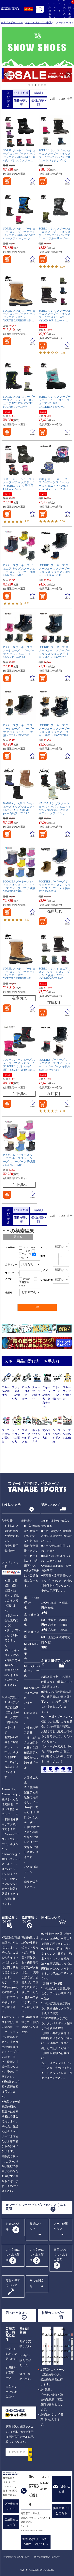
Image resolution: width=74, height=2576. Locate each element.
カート (73, 13)
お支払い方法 (13, 2226)
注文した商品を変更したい (11, 2353)
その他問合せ (37, 2283)
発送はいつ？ (35, 2226)
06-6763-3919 (34, 2490)
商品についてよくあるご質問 (61, 2254)
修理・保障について (13, 2283)
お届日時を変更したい (11, 2372)
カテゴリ (53, 11)
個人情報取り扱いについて (47, 2557)
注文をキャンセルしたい (11, 2391)
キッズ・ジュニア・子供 (38, 22)
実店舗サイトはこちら (61, 2511)
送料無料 (24, 1282)
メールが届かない (61, 2226)
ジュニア (24, 1257)
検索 (40, 9)
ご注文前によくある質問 (13, 2255)
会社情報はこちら (11, 2506)
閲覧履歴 (68, 10)
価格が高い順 (38, 102)
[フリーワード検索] (29, 1273)
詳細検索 (49, 10)
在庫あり (28, 1279)
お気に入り (64, 9)
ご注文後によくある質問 (37, 2255)
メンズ (26, 1251)
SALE (43, 326)
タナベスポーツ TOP (11, 22)
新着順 (38, 93)
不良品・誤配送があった (25, 2360)
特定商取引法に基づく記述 (17, 2557)
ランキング (59, 9)
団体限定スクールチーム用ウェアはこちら (36, 2542)
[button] (3, 75)
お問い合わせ (65, 2489)
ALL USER (29, 1247)
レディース (25, 1254)
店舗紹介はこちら (11, 2522)
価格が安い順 (21, 102)
